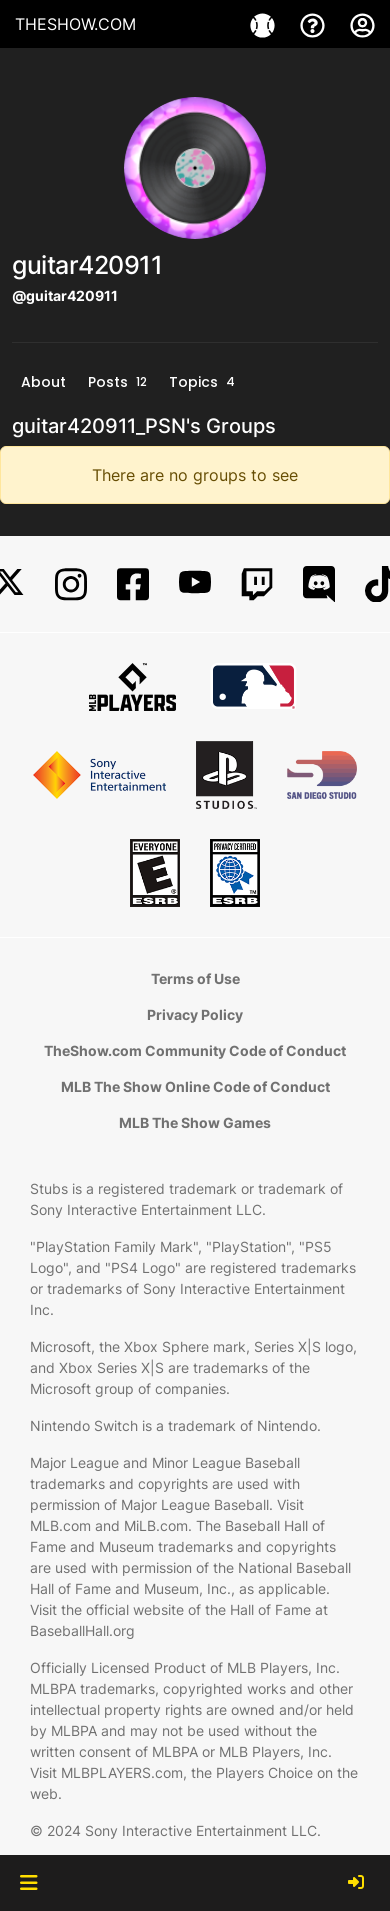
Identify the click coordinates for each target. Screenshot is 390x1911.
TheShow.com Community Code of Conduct (195, 1050)
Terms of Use (195, 978)
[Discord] (319, 584)
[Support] (315, 24)
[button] (28, 1883)
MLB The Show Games (195, 1122)
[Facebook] (133, 584)
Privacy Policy (195, 1014)
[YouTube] (195, 584)
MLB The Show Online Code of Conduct (195, 1086)
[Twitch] (257, 584)
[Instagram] (71, 584)
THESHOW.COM (75, 24)
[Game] (265, 24)
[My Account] (362, 24)
